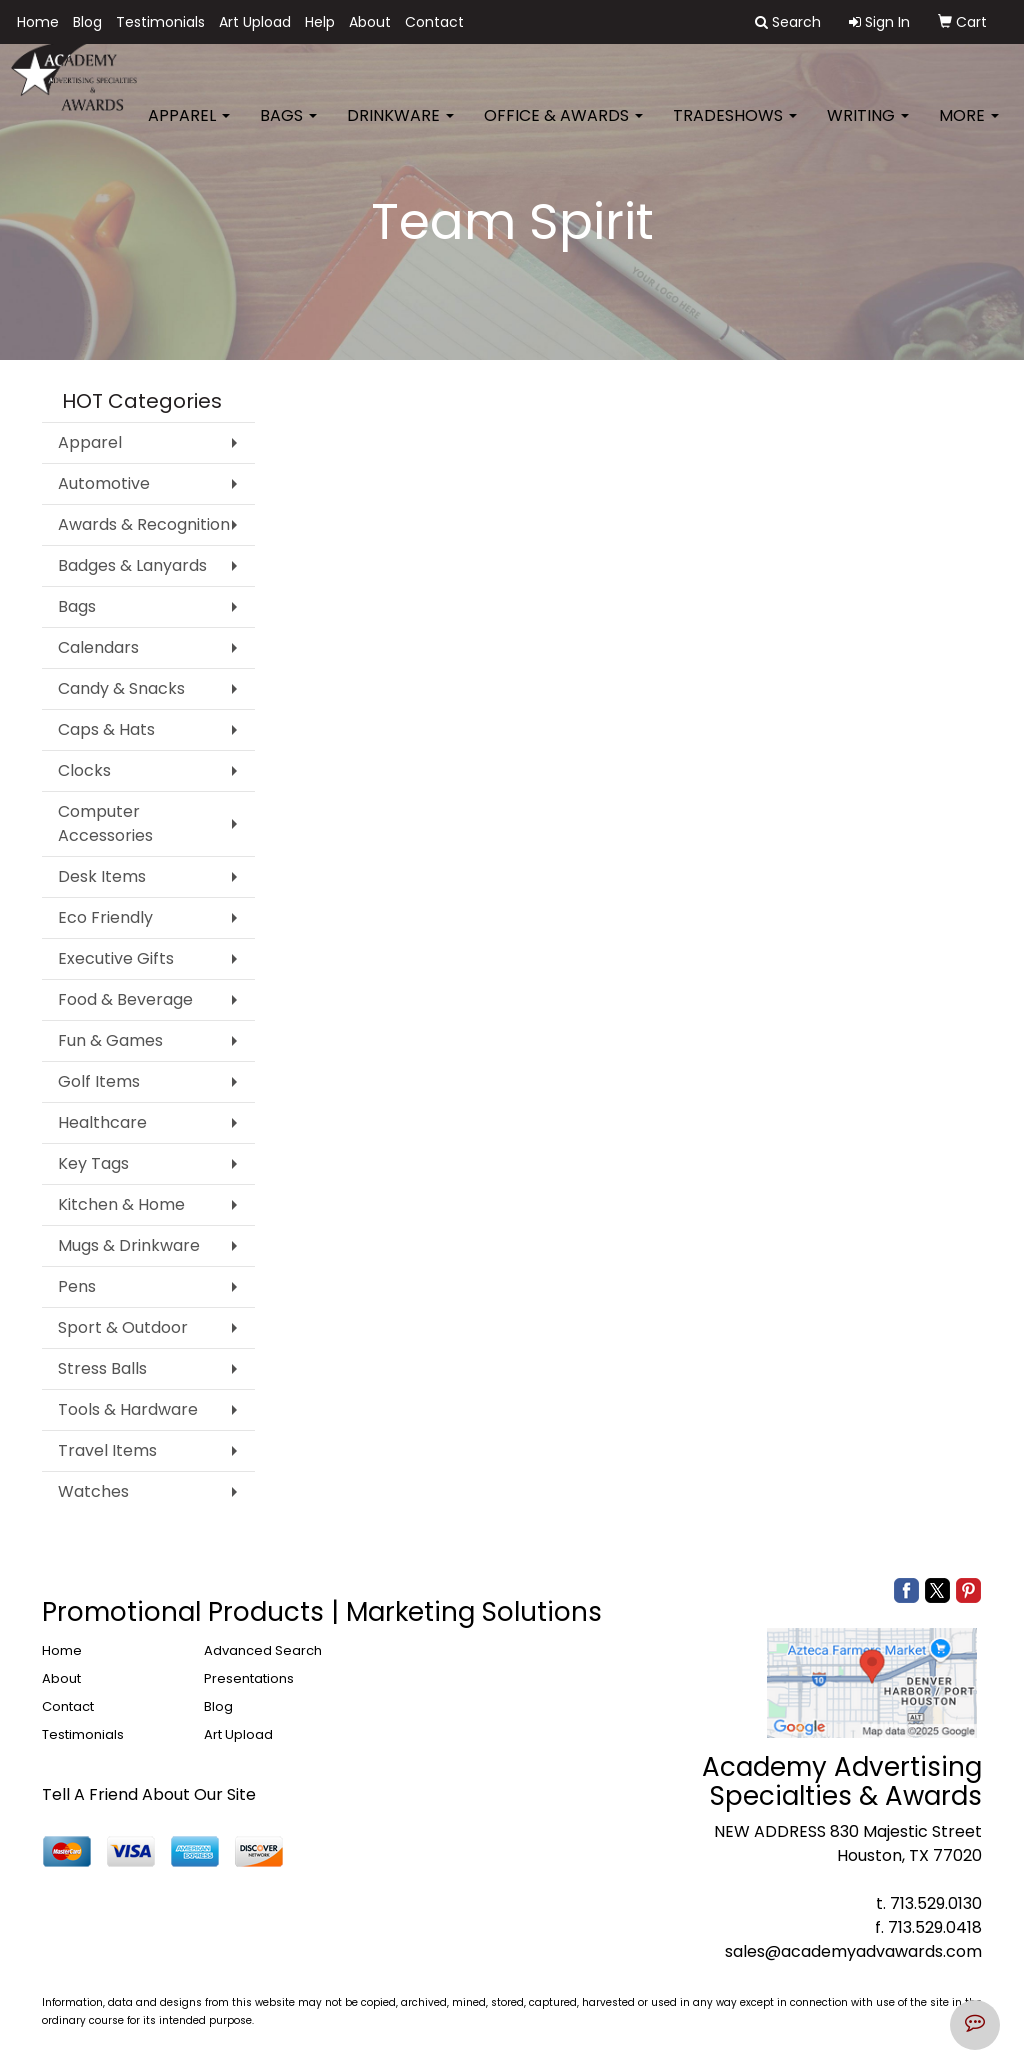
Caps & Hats (106, 729)
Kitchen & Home (121, 1204)
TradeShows (735, 129)
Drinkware (400, 129)
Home (38, 22)
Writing (868, 129)
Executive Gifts (116, 958)
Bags (288, 129)
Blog (87, 22)
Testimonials (160, 22)
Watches (93, 1491)
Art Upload (255, 22)
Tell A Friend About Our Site (149, 1794)
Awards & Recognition (144, 524)
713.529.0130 (936, 1903)
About (370, 22)
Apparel (189, 129)
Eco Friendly (105, 917)
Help (320, 22)
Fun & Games (110, 1040)
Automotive (104, 483)
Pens (77, 1286)
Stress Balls (102, 1368)
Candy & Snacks (121, 688)
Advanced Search (263, 1650)
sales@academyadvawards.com (853, 1951)
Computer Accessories (105, 823)
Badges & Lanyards (132, 565)
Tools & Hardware (128, 1409)
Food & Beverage (125, 999)
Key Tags (93, 1163)
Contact (434, 22)
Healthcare (102, 1122)
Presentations (249, 1678)
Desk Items (102, 876)
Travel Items (107, 1450)
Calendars (98, 647)
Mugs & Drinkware (129, 1245)
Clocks (84, 770)
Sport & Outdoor (123, 1327)
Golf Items (99, 1081)
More (969, 129)
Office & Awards (563, 129)
